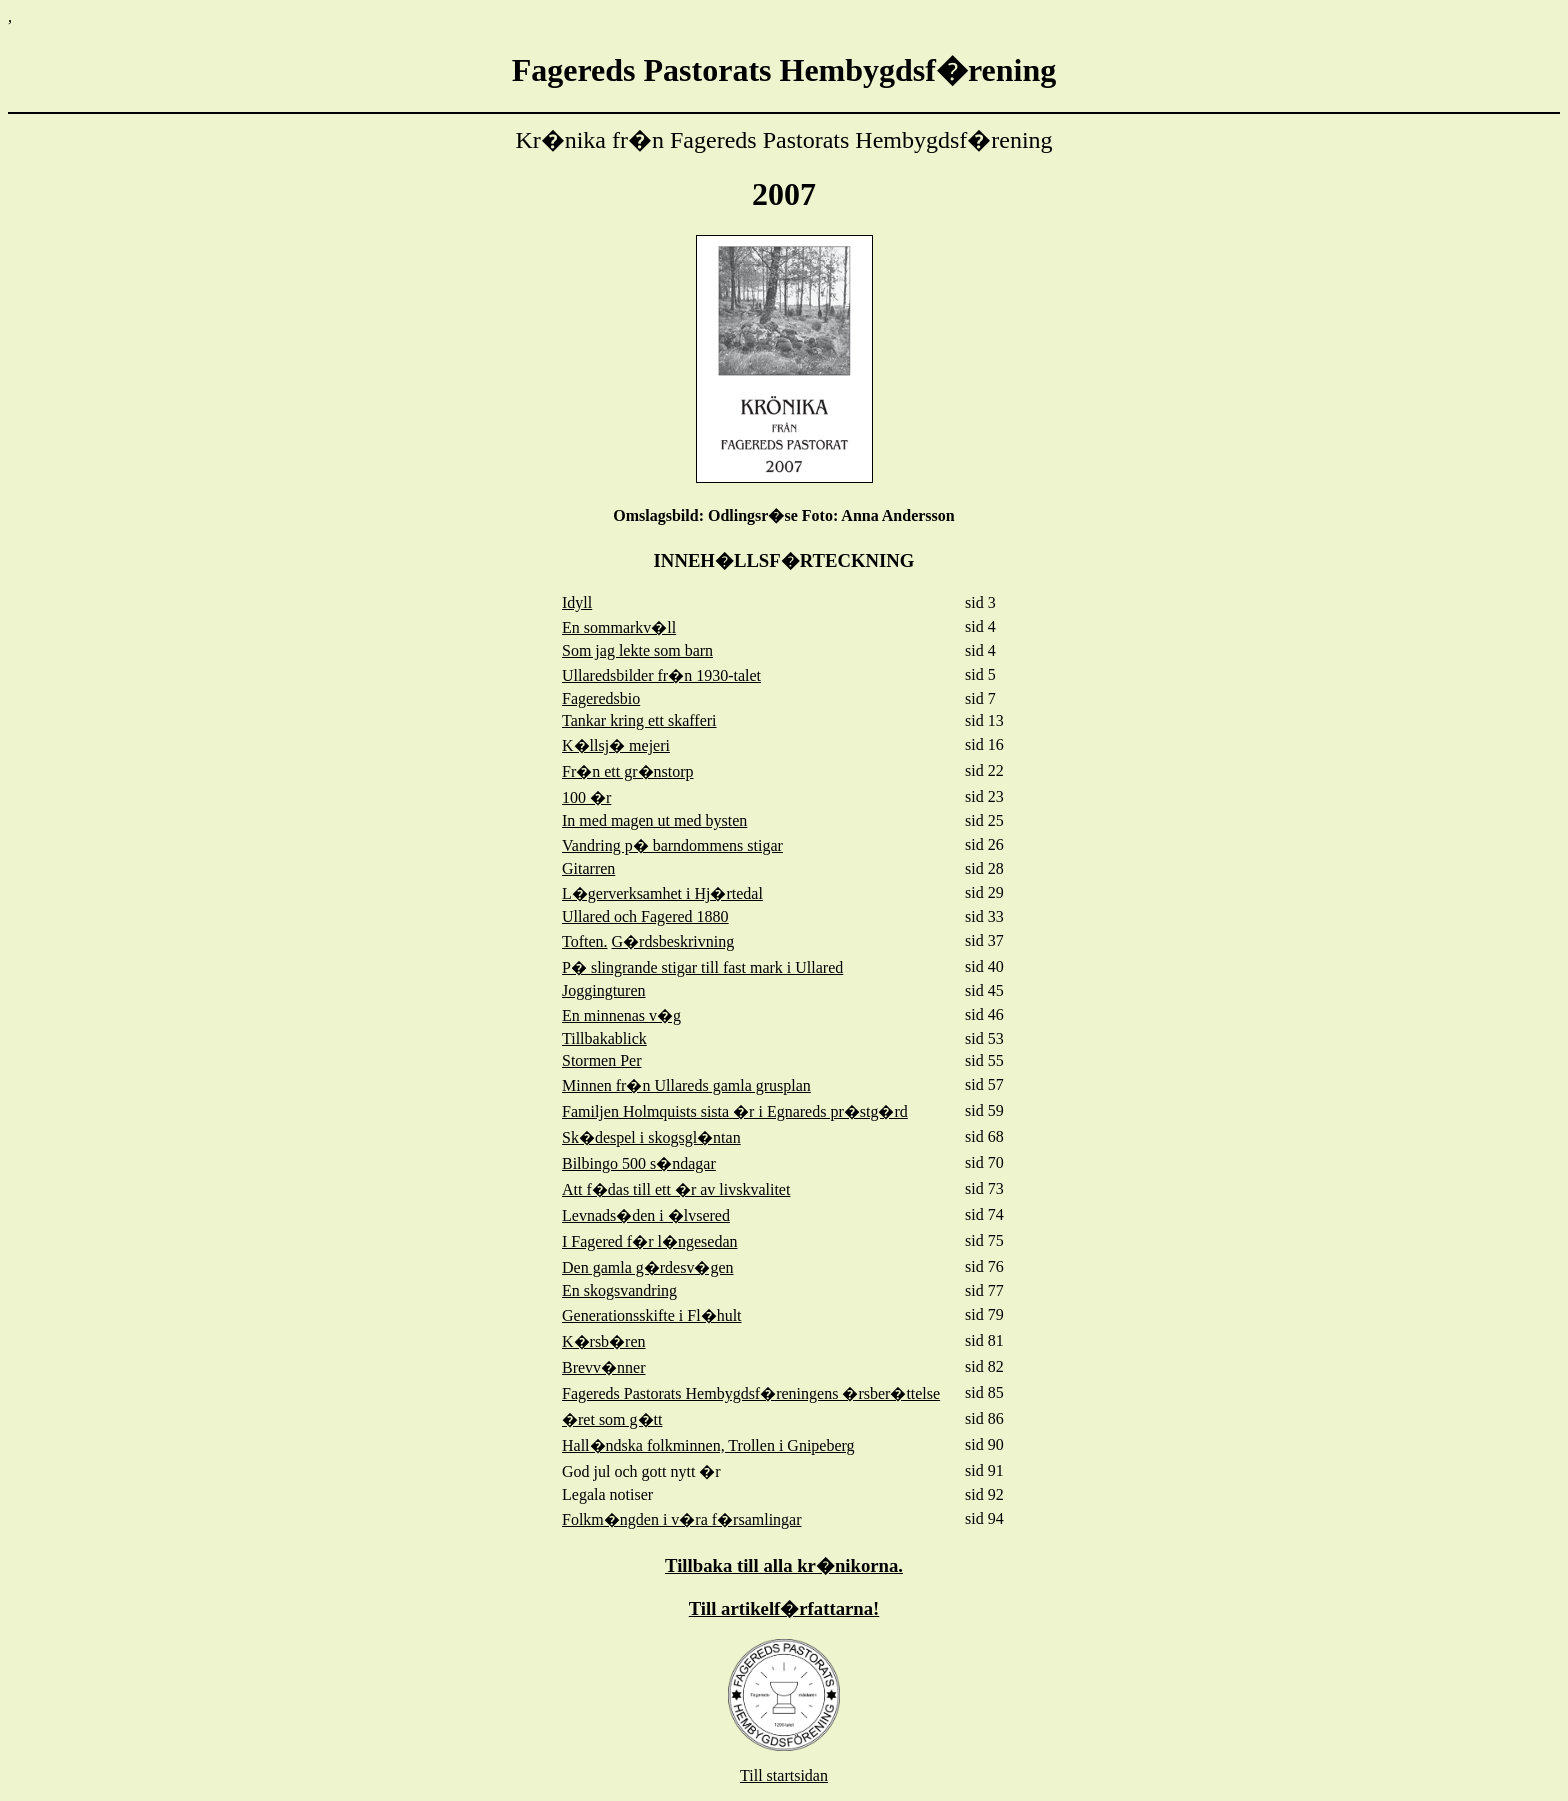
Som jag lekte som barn (637, 650)
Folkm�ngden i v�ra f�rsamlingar (682, 1519)
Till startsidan (784, 1775)
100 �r (586, 797)
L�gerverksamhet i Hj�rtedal (662, 893)
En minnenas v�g (621, 1015)
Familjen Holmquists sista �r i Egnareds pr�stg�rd (735, 1111)
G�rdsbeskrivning (673, 941)
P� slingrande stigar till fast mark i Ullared (702, 967)
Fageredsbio (601, 698)
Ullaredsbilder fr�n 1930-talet (661, 675)
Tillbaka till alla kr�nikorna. (784, 1565)
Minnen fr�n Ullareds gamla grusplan (686, 1085)
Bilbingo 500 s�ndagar (639, 1163)
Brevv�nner (604, 1367)
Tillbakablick (604, 1038)
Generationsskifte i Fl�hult (652, 1315)
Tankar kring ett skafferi (639, 720)
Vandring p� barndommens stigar (672, 845)
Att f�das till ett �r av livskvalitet (676, 1189)
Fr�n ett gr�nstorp (628, 771)
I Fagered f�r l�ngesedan (650, 1241)
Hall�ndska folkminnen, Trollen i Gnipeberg (708, 1445)
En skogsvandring (619, 1290)
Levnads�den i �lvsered (646, 1215)
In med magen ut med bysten (654, 820)
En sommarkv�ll (619, 627)
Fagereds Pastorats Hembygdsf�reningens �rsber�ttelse (751, 1393)
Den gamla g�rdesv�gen (648, 1267)
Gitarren (588, 868)
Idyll (577, 602)
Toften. (585, 941)
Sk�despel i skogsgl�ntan (651, 1137)
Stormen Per (602, 1060)
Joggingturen (604, 990)
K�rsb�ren (604, 1341)
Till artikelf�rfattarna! (784, 1608)
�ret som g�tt (612, 1419)
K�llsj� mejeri (616, 745)
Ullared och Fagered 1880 (645, 916)
